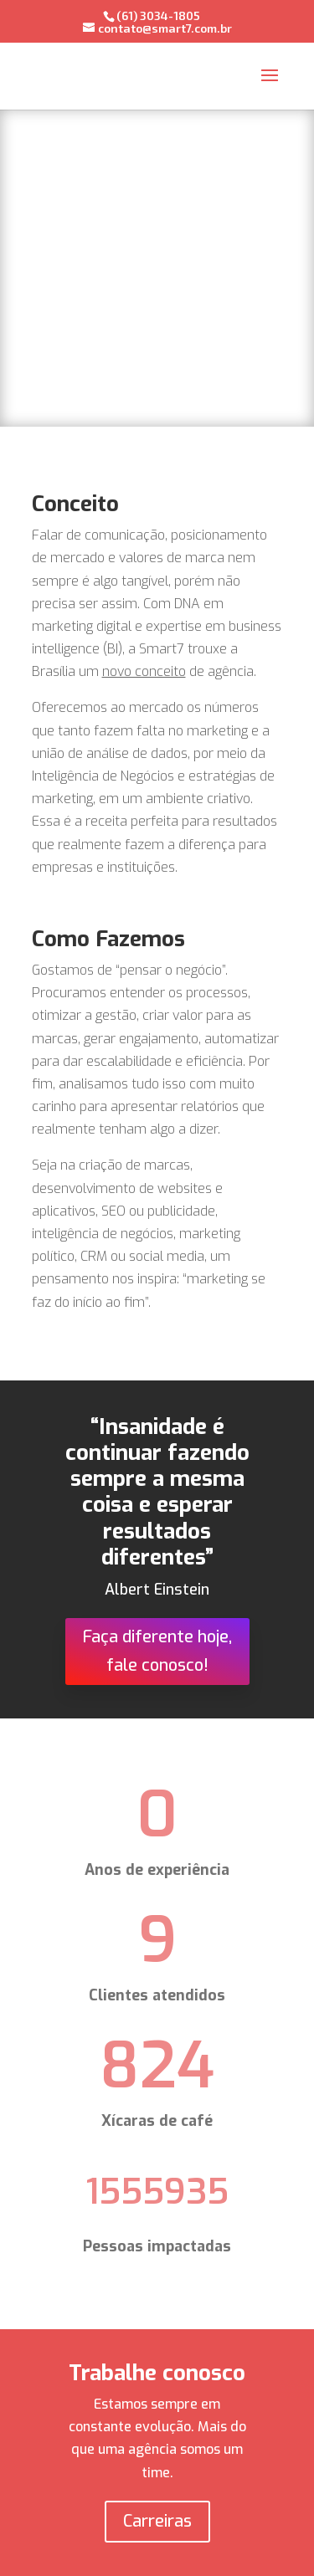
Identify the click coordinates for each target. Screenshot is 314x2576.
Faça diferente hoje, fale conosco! (157, 1651)
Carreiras (157, 2521)
